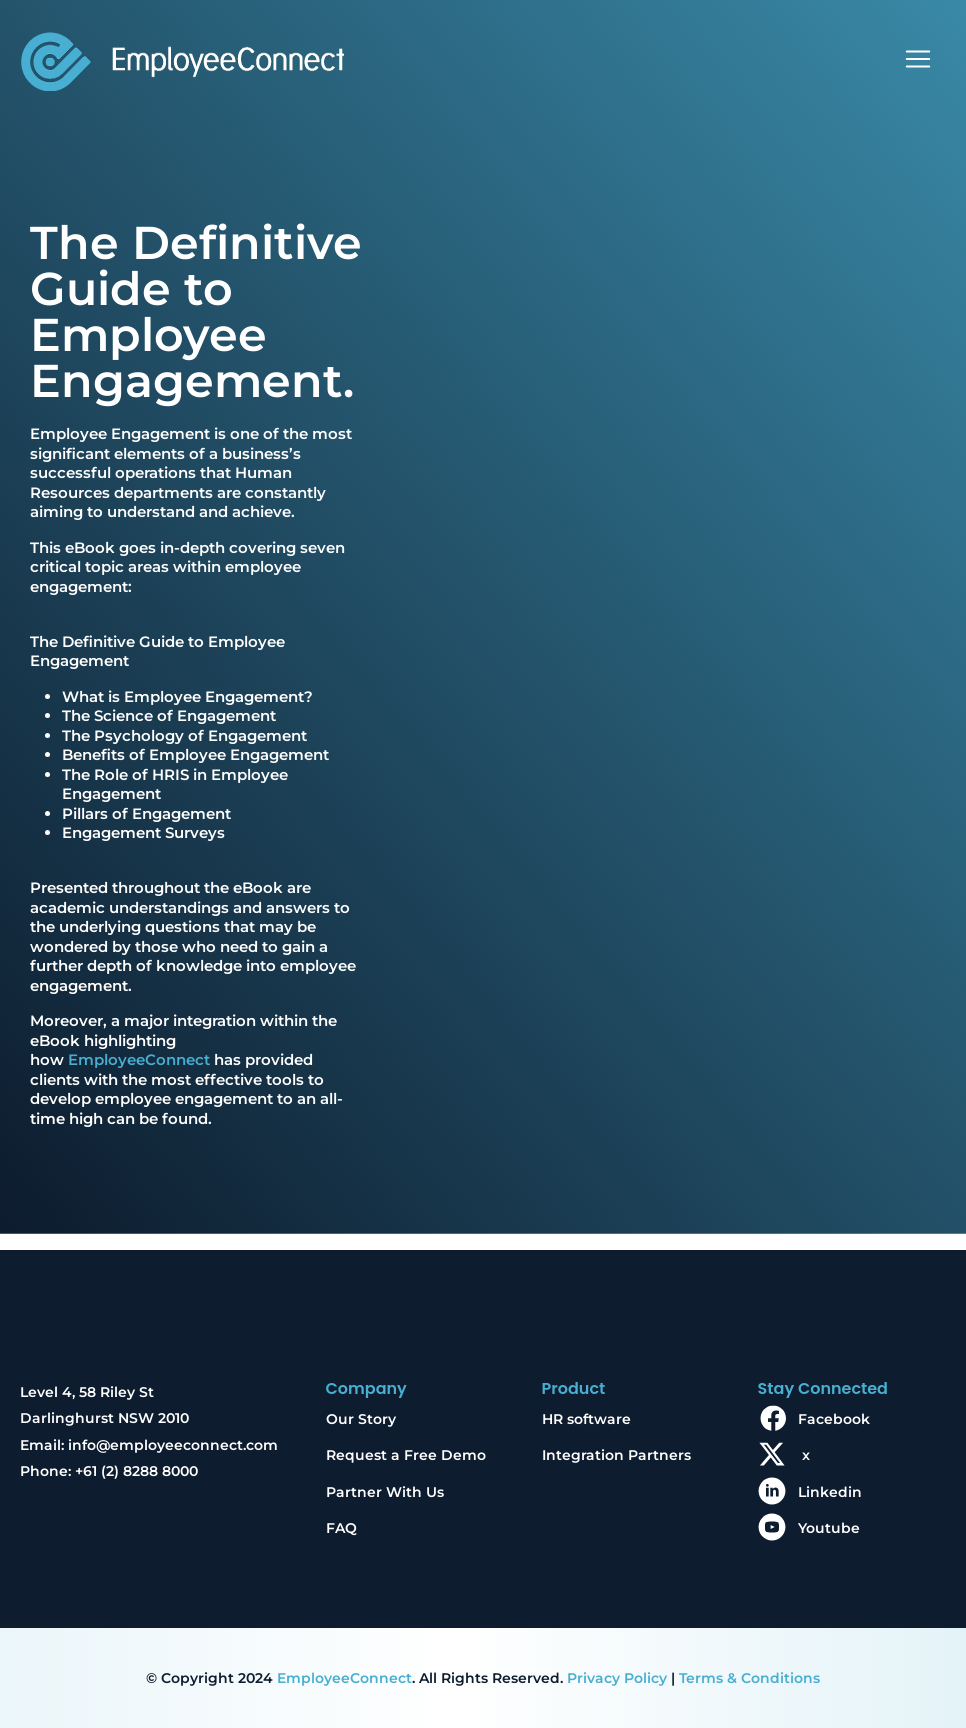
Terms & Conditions (749, 1678)
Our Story (361, 1419)
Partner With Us (385, 1492)
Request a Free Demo (406, 1455)
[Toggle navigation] (918, 59)
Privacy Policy (617, 1678)
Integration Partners (616, 1455)
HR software (586, 1419)
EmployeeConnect (139, 1059)
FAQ (341, 1528)
